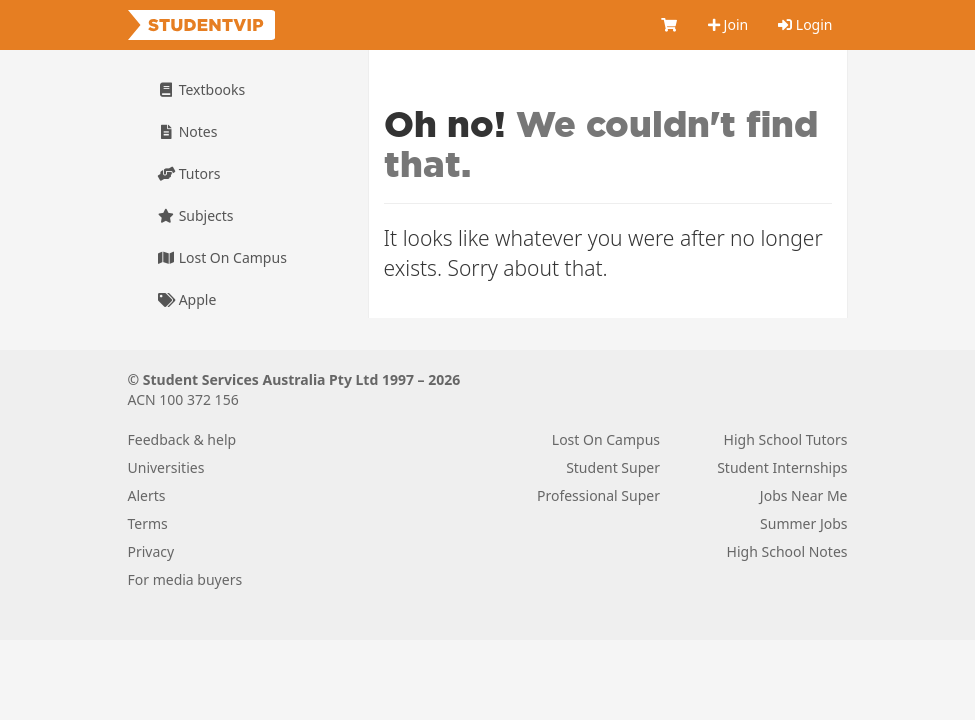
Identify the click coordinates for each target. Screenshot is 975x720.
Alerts (147, 495)
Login (805, 24)
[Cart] (669, 25)
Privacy (151, 551)
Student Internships (782, 467)
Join (728, 24)
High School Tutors (786, 439)
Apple (187, 299)
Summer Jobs (803, 523)
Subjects (196, 215)
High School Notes (787, 551)
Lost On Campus (222, 257)
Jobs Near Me (804, 495)
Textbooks (202, 89)
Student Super (613, 467)
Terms (148, 523)
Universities (166, 467)
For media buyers (185, 579)
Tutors (189, 173)
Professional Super (598, 495)
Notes (188, 131)
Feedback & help (182, 439)
